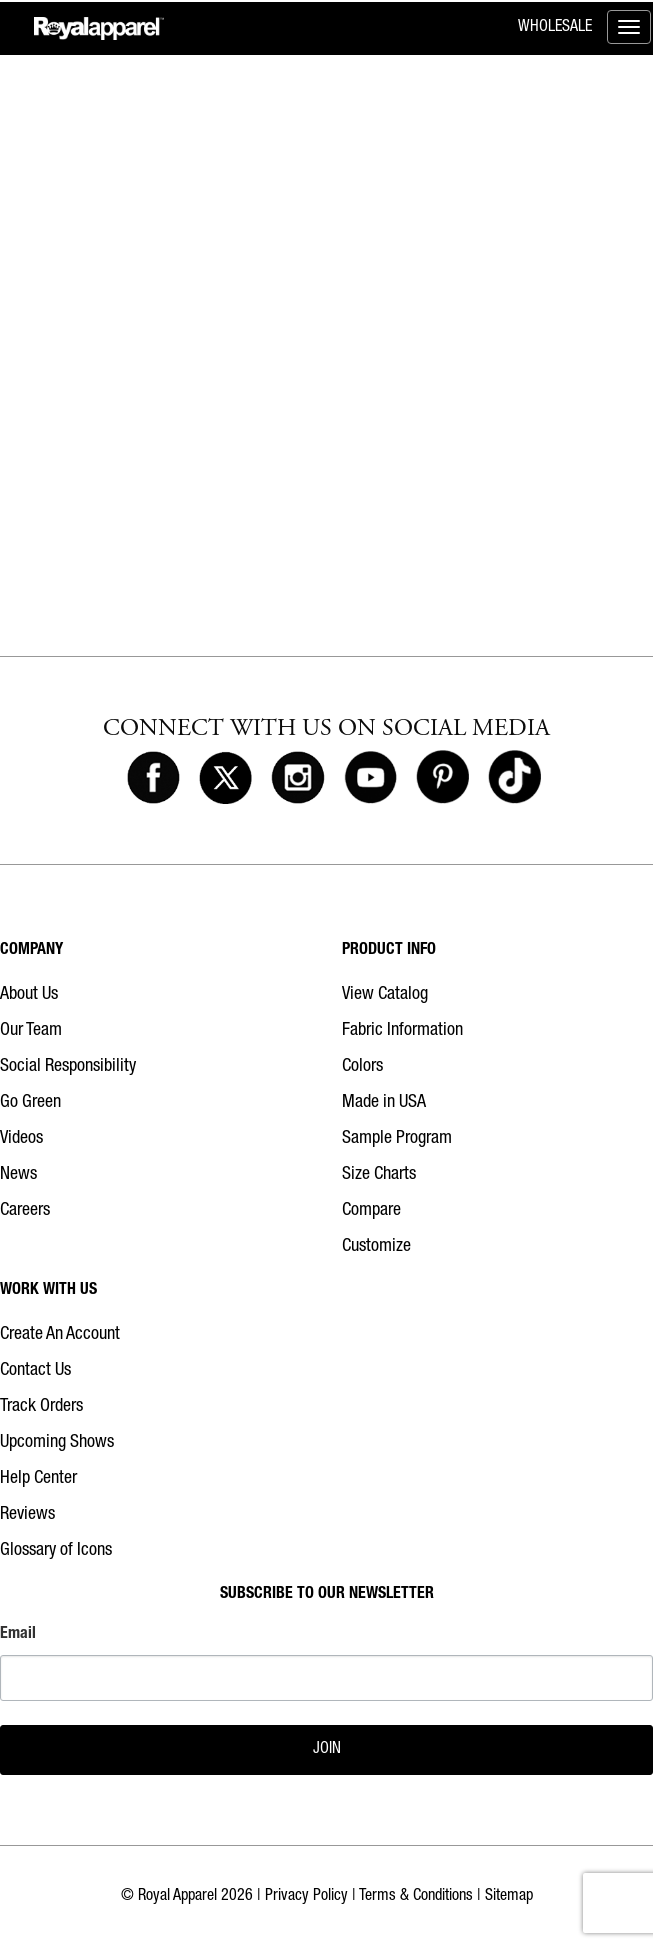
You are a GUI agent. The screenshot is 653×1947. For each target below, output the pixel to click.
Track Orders (41, 1407)
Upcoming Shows (57, 1443)
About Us (29, 995)
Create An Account (60, 1335)
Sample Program (397, 1139)
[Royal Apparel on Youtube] (370, 778)
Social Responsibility (68, 1067)
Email (18, 1635)
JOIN (327, 1750)
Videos (21, 1139)
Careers (25, 1211)
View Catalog (385, 995)
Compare (371, 1211)
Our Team (31, 1031)
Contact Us (35, 1371)
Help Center (38, 1479)
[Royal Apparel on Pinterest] (442, 778)
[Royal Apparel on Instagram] (297, 778)
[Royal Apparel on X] (225, 778)
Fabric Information (402, 1031)
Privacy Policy (306, 1897)
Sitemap (509, 1897)
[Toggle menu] (629, 27)
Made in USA (384, 1103)
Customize (376, 1247)
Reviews (27, 1515)
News (18, 1175)
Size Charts (379, 1175)
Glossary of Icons (56, 1551)
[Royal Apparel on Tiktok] (514, 778)
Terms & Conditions (416, 1897)
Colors (362, 1067)
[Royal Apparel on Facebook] (153, 778)
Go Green (30, 1103)
